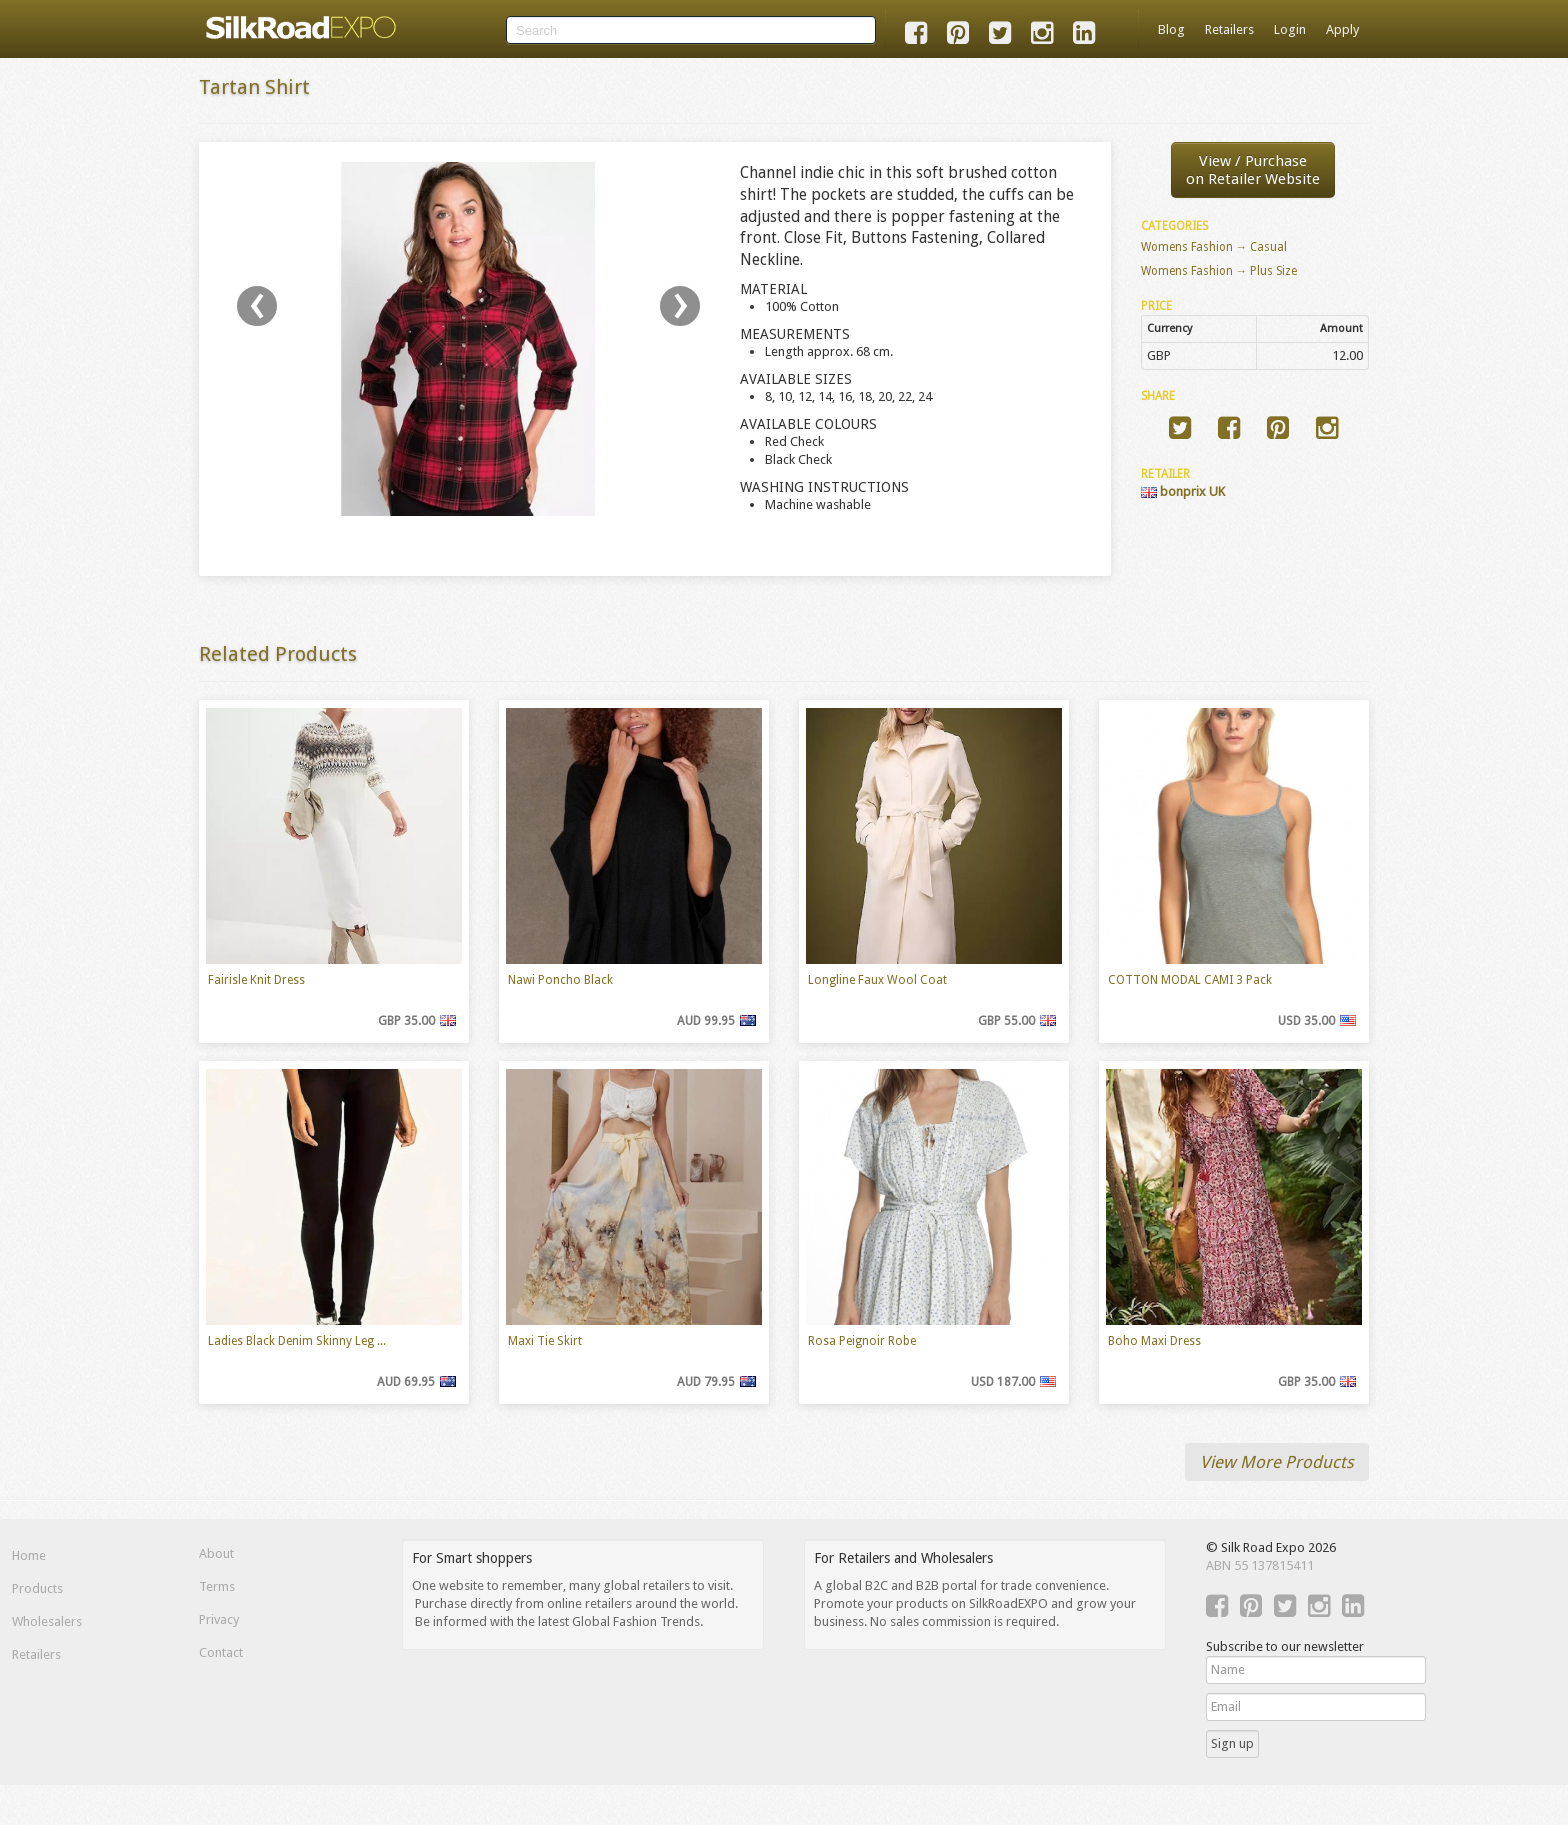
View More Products (1277, 1462)
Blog (1171, 29)
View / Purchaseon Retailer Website (1253, 170)
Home (29, 1555)
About (216, 1553)
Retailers (1229, 29)
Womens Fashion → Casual (1214, 247)
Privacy (219, 1619)
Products (37, 1588)
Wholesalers (47, 1621)
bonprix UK (1183, 491)
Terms (217, 1586)
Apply (1342, 29)
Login (1290, 29)
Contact (221, 1652)
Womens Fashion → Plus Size (1219, 271)
